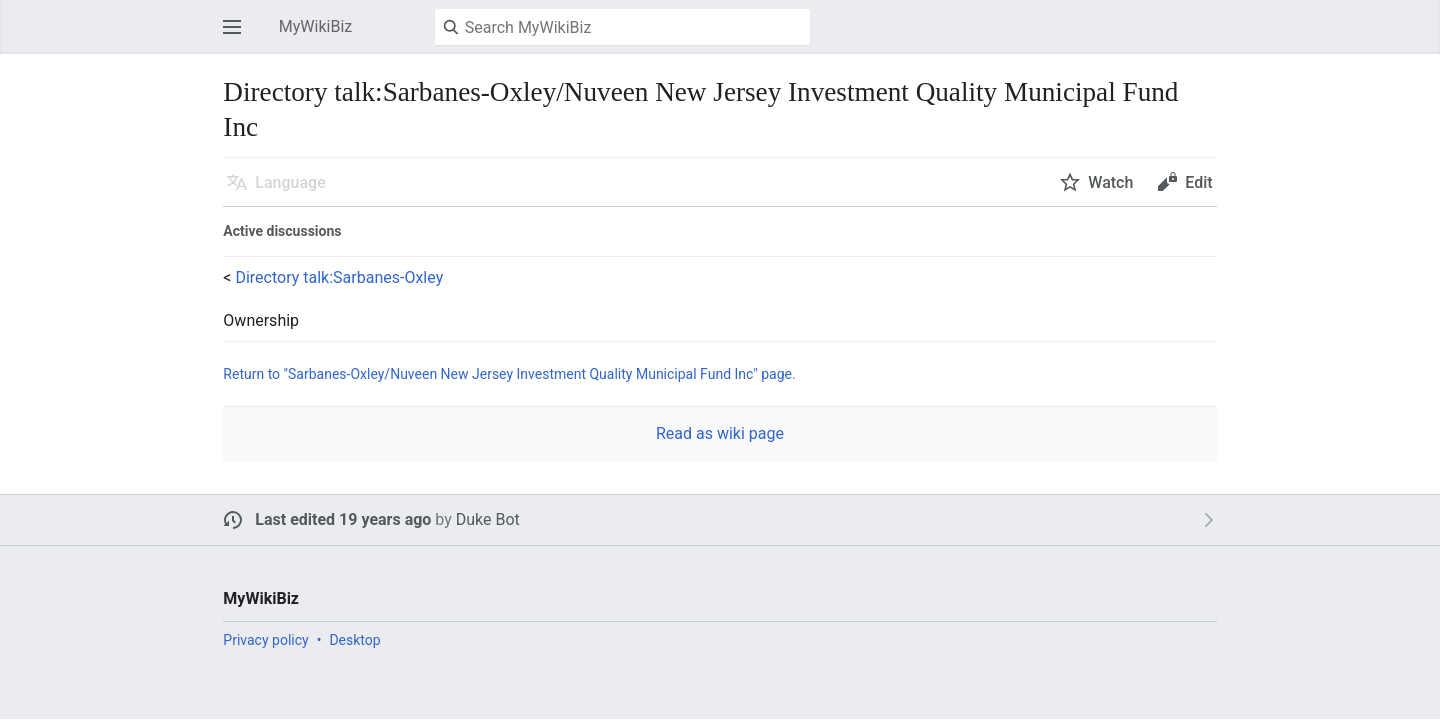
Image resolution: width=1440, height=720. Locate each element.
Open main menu (238, 36)
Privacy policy (265, 640)
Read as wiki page (720, 433)
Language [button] (290, 182)
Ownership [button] (261, 321)
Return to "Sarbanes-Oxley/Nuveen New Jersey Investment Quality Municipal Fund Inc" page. (509, 374)
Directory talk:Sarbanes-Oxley (339, 277)
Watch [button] (1110, 182)
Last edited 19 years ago (343, 519)
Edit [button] (1198, 182)
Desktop (354, 640)
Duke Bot (488, 519)
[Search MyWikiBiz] (622, 27)
